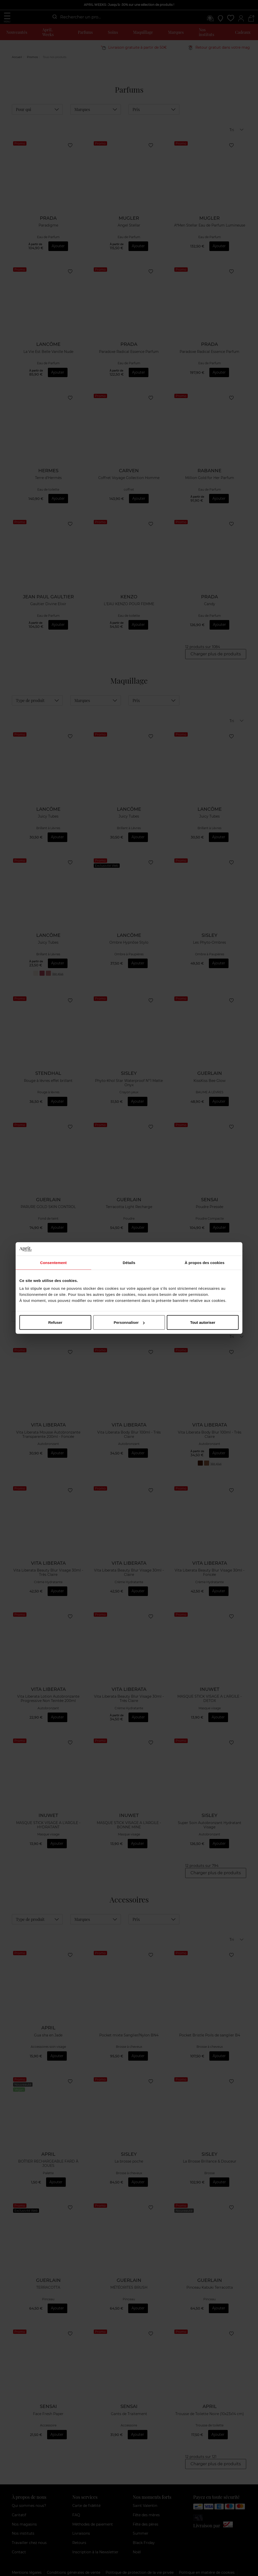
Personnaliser (129, 1322)
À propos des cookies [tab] (204, 1262)
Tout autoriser (202, 1322)
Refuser (55, 1322)
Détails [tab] (129, 1262)
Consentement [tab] (53, 1262)
